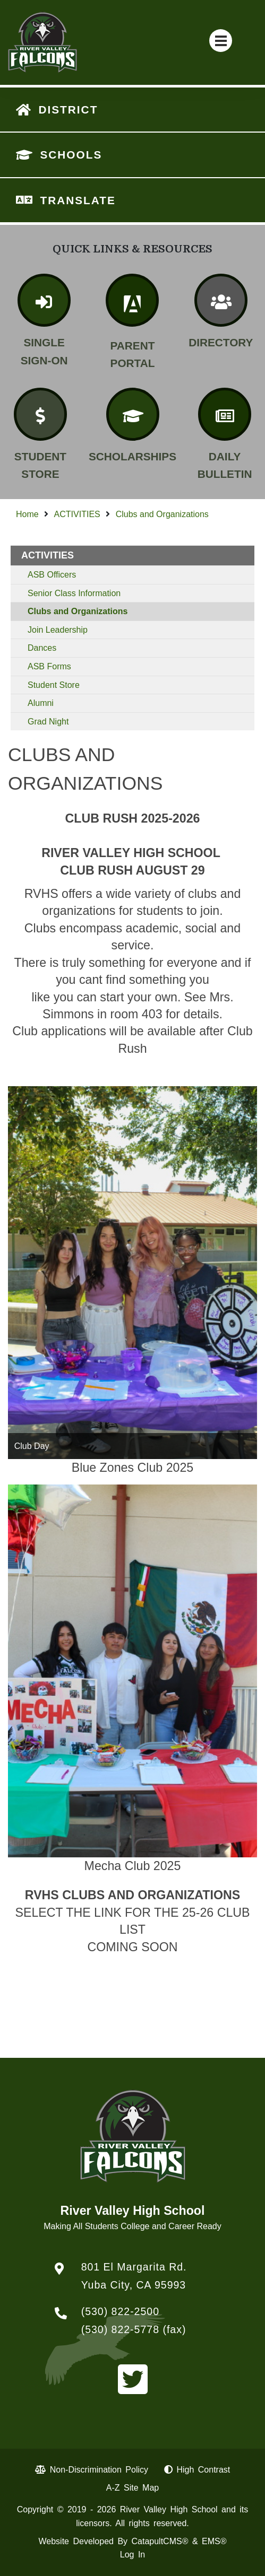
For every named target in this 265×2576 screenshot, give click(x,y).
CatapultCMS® (160, 2541)
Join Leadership (58, 629)
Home (27, 514)
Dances (42, 647)
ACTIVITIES (77, 514)
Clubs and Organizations (162, 514)
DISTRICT (68, 109)
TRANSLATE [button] (77, 200)
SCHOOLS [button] (71, 155)
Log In (132, 2554)
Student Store (54, 684)
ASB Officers (52, 574)
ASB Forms (49, 666)
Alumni (41, 703)
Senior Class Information (74, 593)
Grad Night (48, 721)
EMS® (214, 2541)
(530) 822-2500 (120, 2311)
